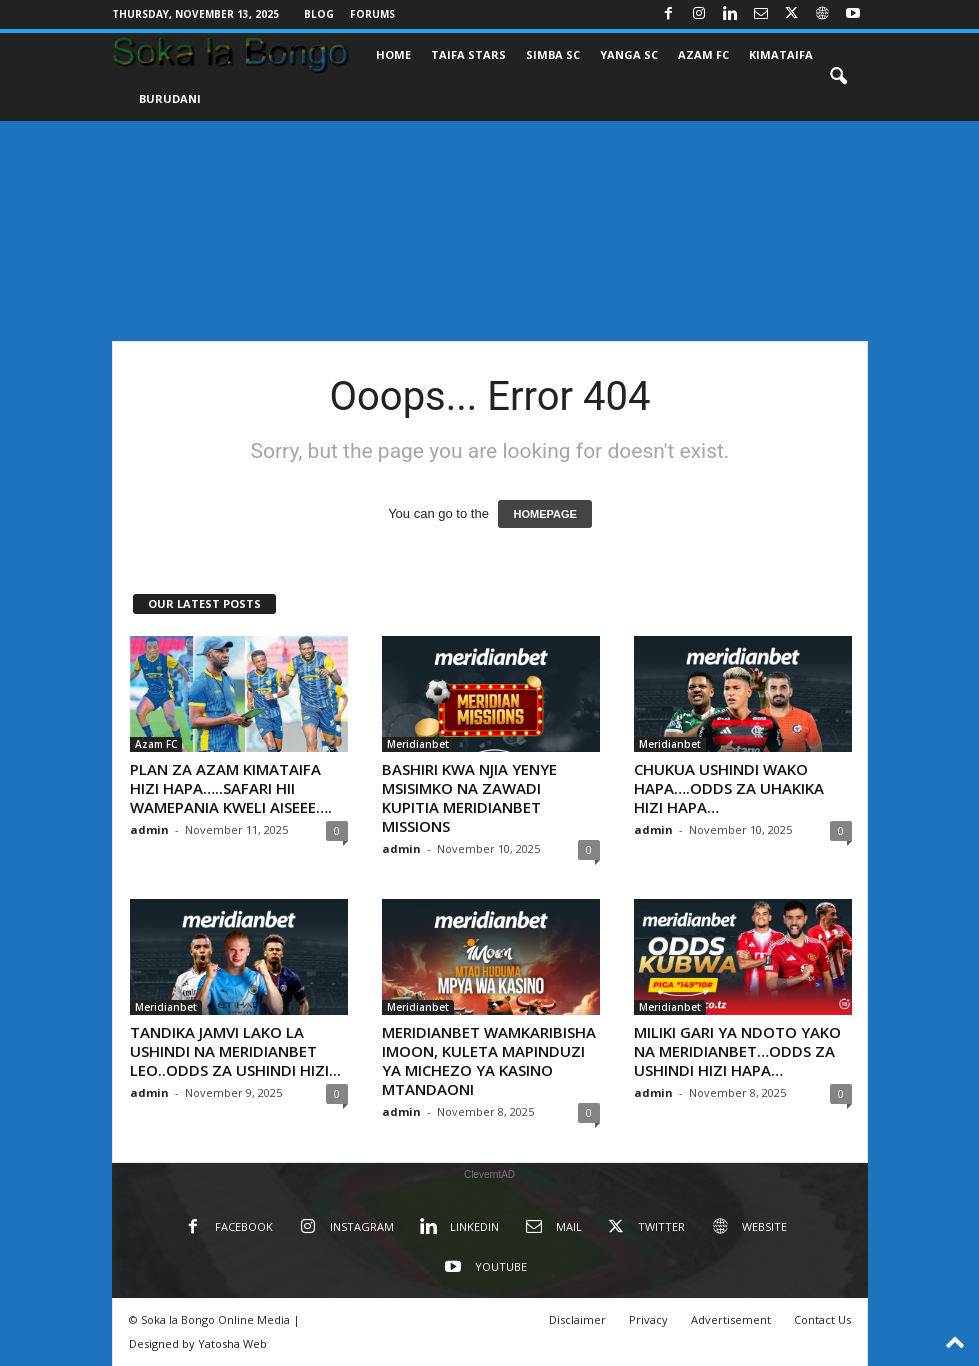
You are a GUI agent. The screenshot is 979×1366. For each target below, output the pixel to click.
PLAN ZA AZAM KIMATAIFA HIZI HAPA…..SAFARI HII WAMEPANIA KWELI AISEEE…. (231, 788)
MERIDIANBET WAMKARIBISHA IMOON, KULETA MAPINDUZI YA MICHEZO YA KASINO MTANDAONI (489, 1060)
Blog (319, 14)
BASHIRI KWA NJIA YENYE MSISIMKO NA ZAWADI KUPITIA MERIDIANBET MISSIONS (469, 797)
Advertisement (731, 1319)
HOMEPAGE (544, 514)
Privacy (648, 1319)
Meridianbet (418, 744)
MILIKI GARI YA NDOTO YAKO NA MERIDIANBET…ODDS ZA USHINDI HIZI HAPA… (737, 1051)
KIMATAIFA (781, 54)
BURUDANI (170, 98)
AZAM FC (703, 54)
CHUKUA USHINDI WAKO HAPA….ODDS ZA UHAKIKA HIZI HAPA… (729, 788)
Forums (372, 14)
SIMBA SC (553, 54)
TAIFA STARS (468, 54)
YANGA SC (629, 54)
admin (149, 829)
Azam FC (156, 744)
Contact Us (822, 1319)
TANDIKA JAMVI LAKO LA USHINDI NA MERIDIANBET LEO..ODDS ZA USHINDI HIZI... (235, 1051)
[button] (838, 77)
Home (393, 54)
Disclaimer (577, 1319)
